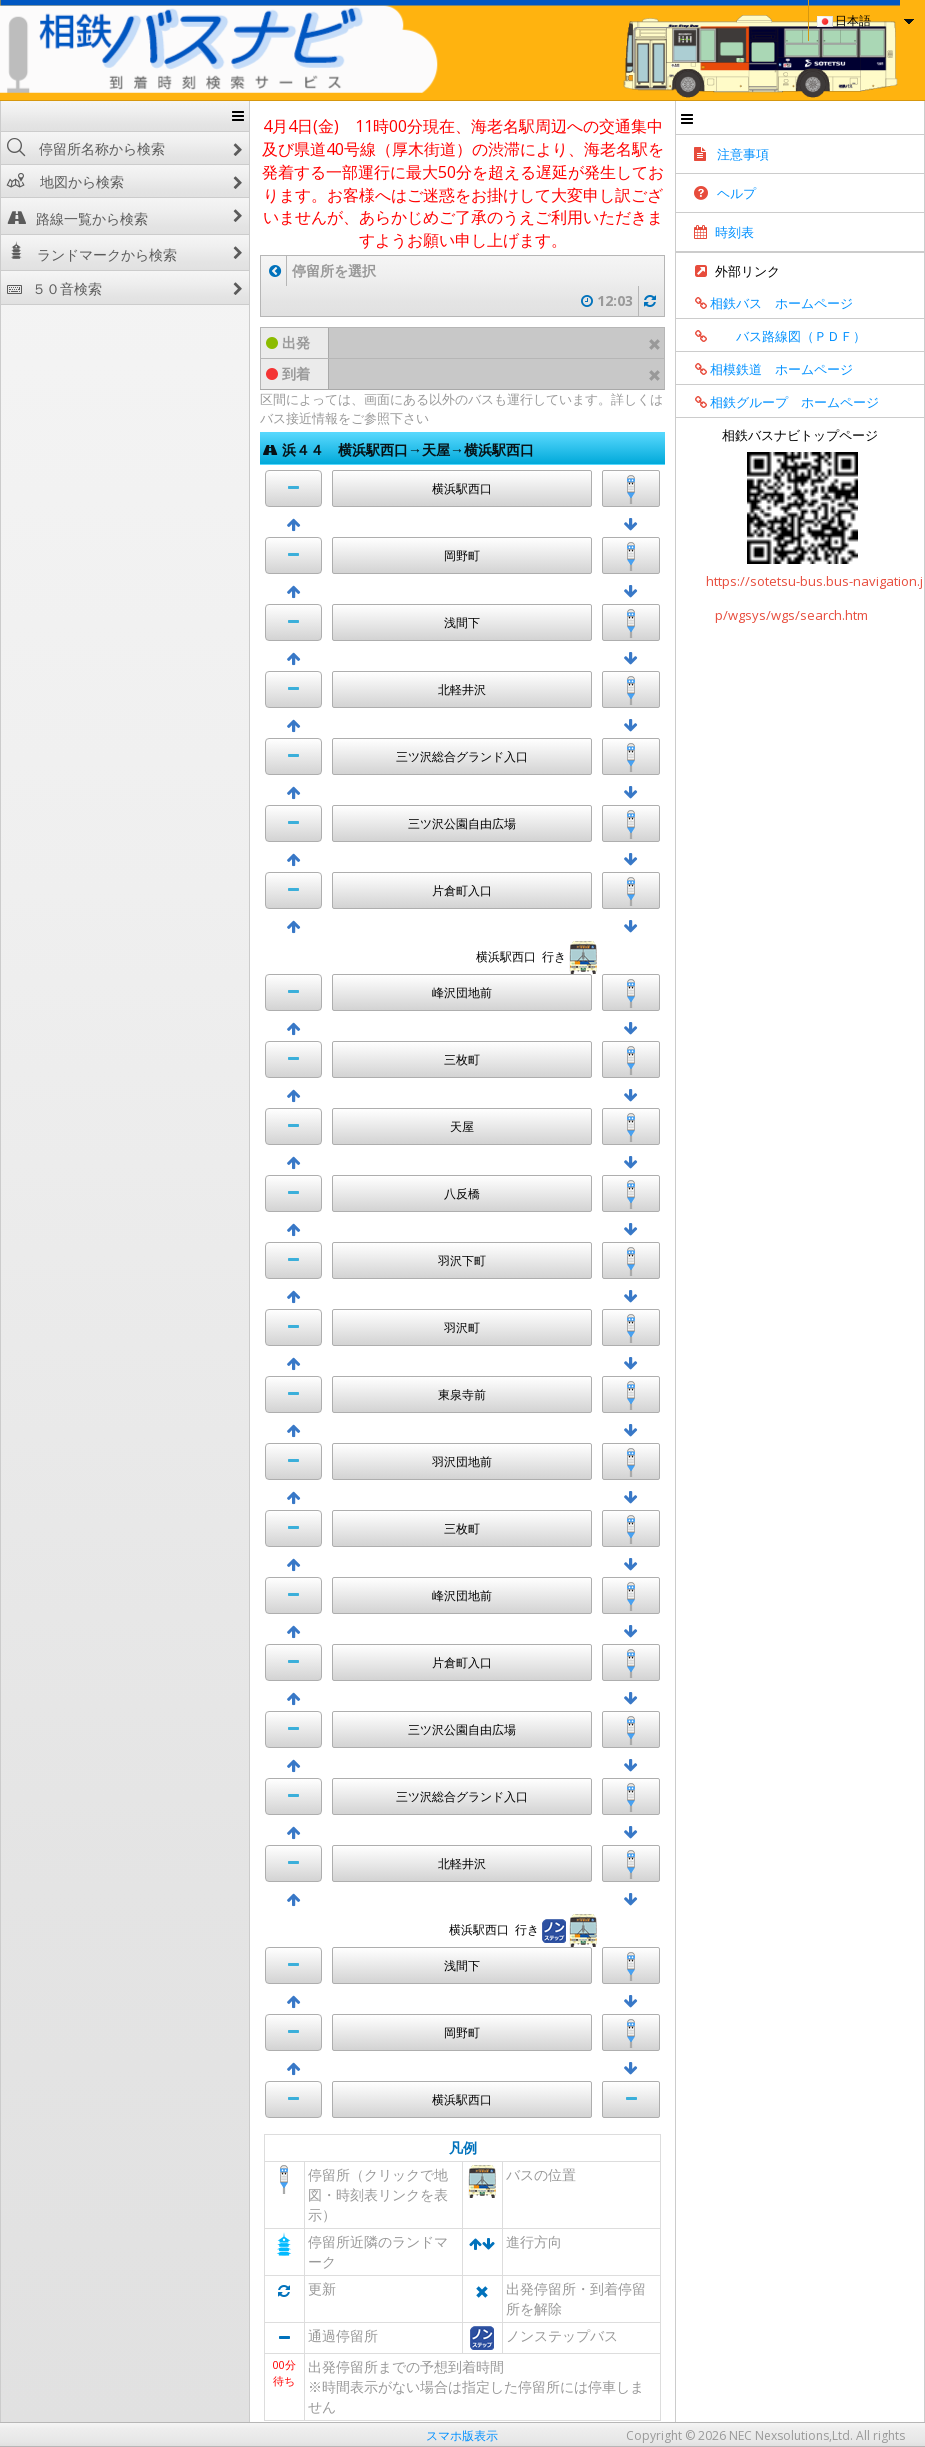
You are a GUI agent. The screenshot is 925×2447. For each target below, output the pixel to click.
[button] (293, 488)
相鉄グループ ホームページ (780, 402)
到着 (288, 373)
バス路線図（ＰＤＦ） (773, 336)
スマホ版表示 (462, 2435)
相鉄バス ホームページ (767, 303)
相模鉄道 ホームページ (767, 369)
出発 (288, 342)
